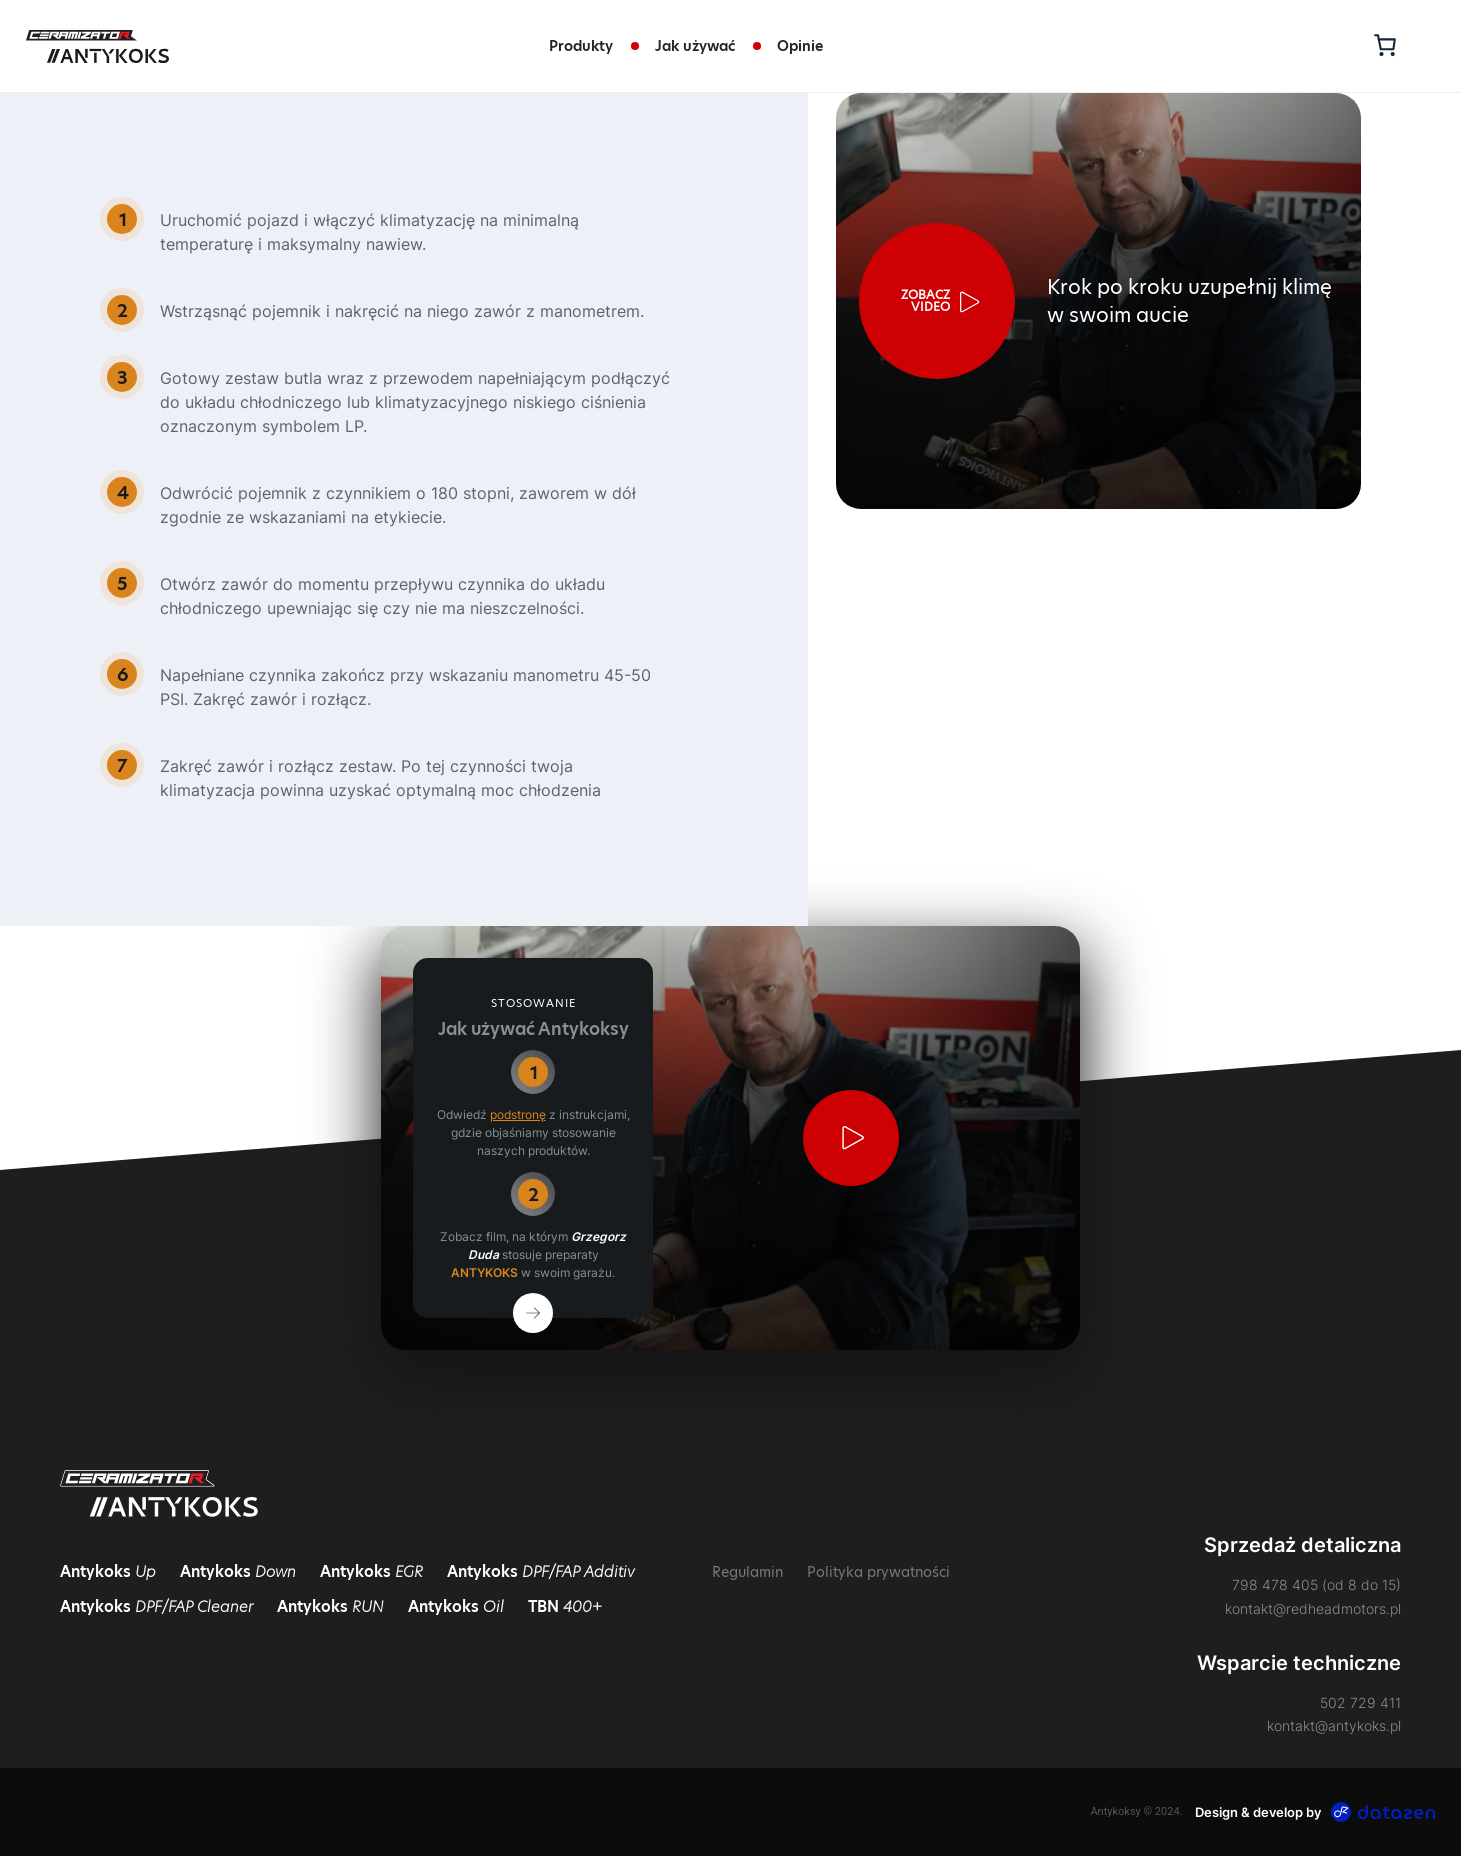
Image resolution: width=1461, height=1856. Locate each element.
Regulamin (747, 1572)
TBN (565, 1606)
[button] (937, 301)
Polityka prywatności (878, 1572)
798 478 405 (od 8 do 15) (1316, 1584)
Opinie (800, 46)
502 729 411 (1360, 1702)
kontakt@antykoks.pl (1334, 1725)
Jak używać (695, 46)
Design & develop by (1315, 1812)
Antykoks (108, 1571)
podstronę (518, 1114)
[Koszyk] (1382, 44)
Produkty (581, 46)
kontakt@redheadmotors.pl (1313, 1608)
